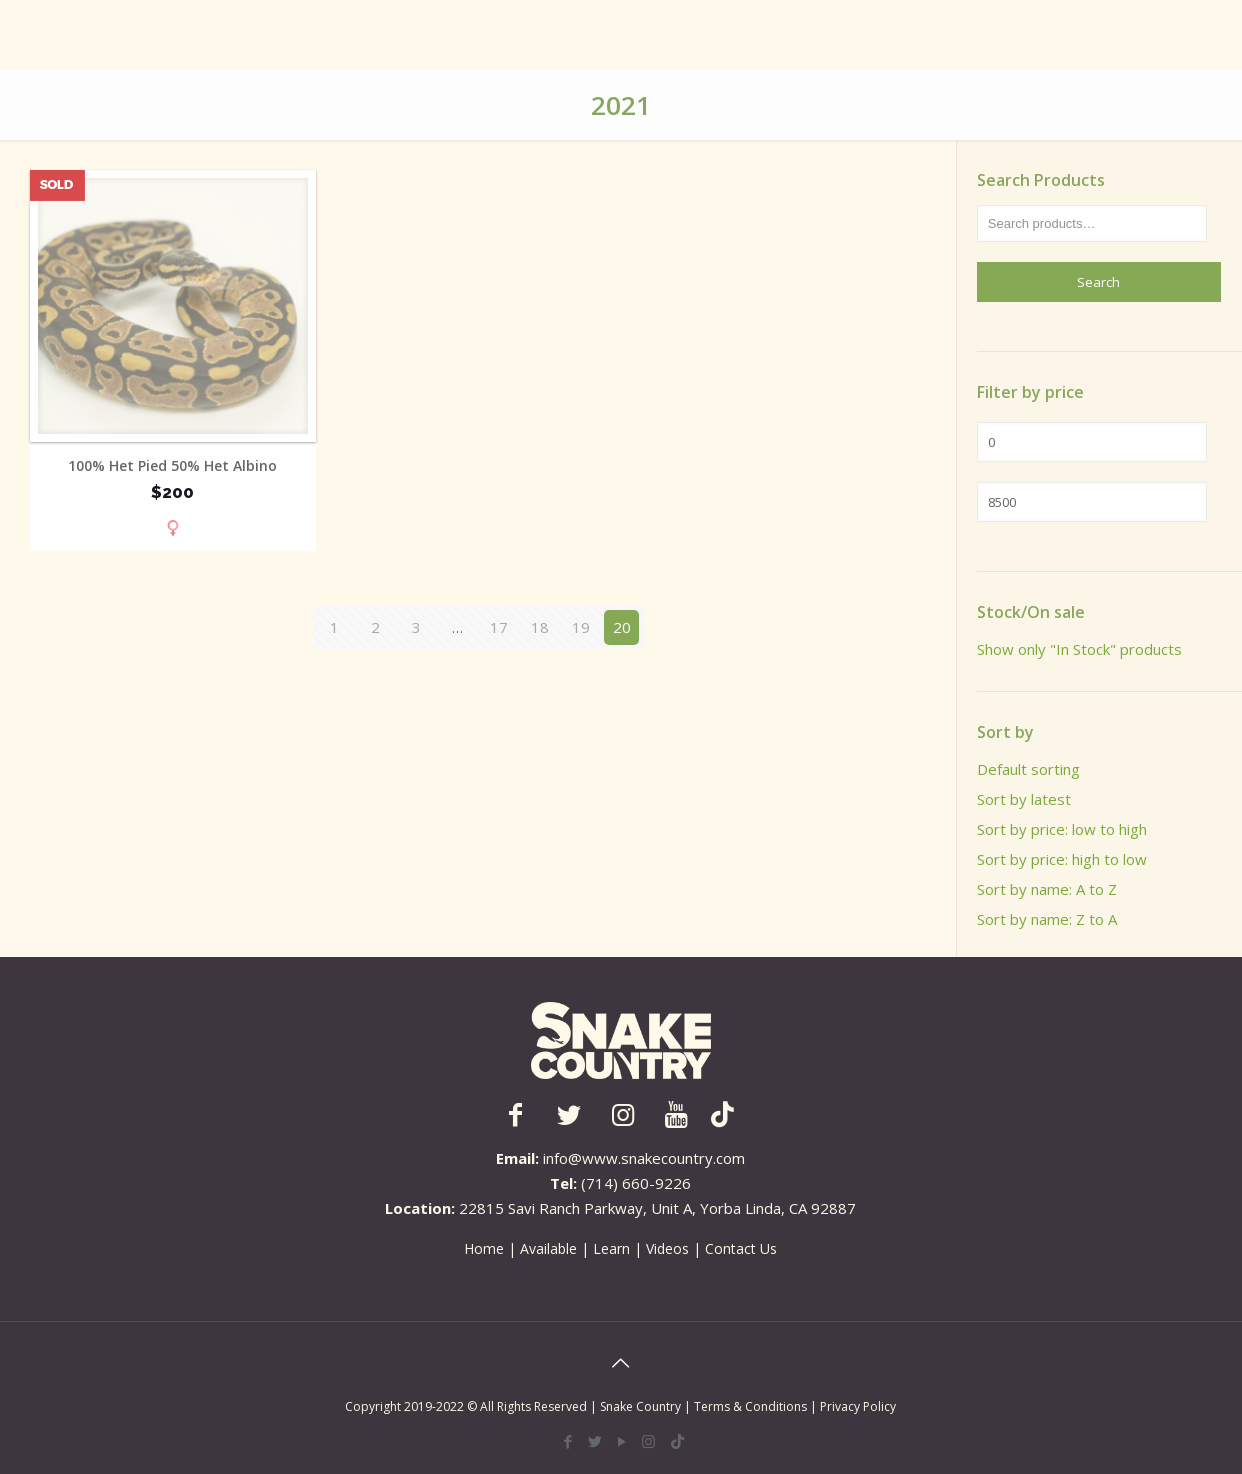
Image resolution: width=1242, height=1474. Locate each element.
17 (499, 627)
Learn (611, 1248)
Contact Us (741, 1248)
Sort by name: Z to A (1047, 919)
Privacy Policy (858, 1406)
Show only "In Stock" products (1079, 649)
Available (548, 1248)
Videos (667, 1248)
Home (484, 1248)
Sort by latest (1024, 799)
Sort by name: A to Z (1047, 889)
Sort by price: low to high (1062, 829)
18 (540, 627)
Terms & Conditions (752, 1406)
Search (1098, 282)
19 (581, 627)
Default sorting (1028, 769)
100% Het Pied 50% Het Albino (172, 466)
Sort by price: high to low (1062, 859)
